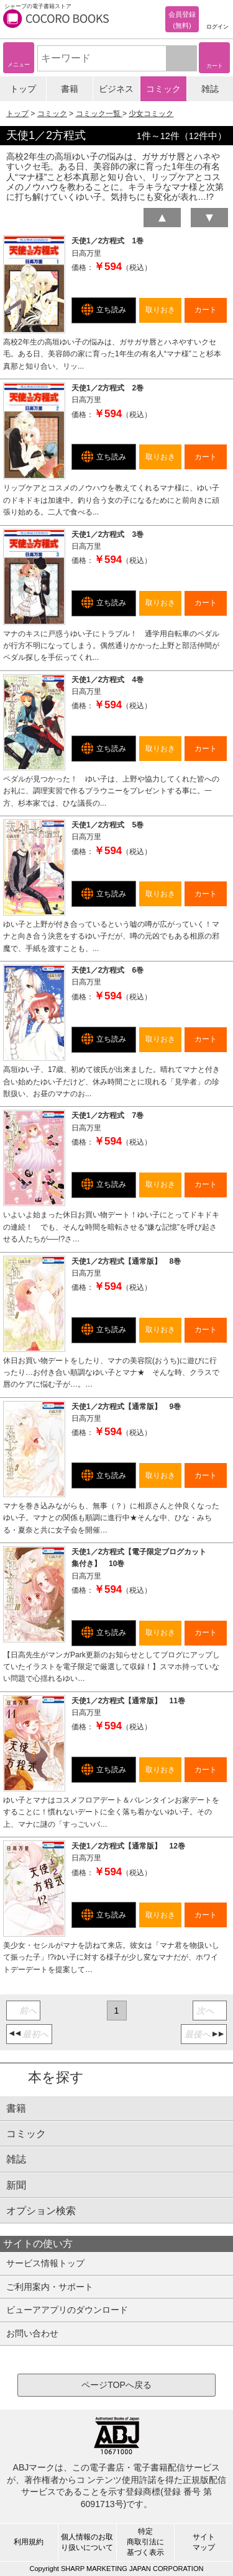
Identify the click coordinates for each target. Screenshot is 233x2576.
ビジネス (116, 89)
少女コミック (151, 113)
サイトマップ (204, 2542)
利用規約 (28, 2542)
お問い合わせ (32, 2333)
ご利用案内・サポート (49, 2287)
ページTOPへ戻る (116, 2385)
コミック (163, 89)
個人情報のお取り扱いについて (87, 2542)
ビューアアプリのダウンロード (67, 2310)
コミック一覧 (99, 113)
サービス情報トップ (45, 2263)
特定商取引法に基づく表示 (145, 2542)
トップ (23, 89)
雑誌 (210, 89)
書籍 (69, 89)
